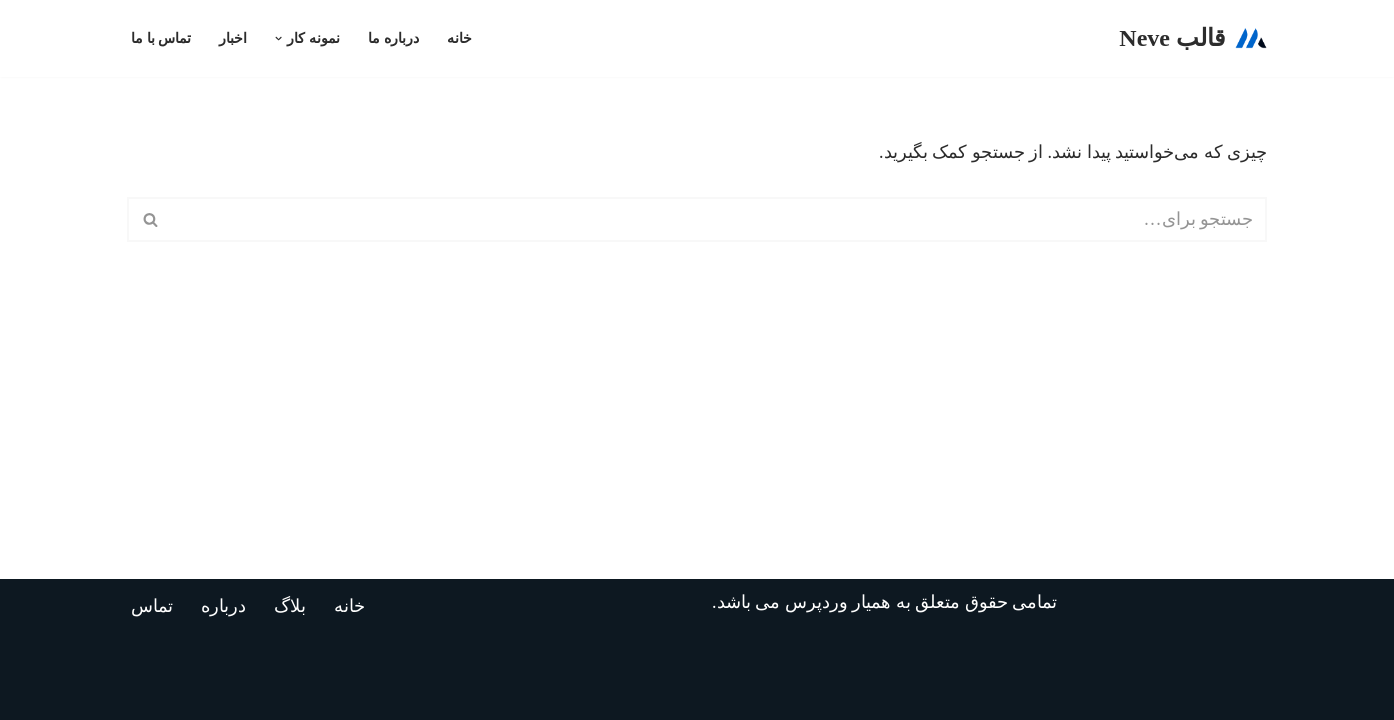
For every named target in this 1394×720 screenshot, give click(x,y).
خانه (459, 38)
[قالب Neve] (1193, 38)
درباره (223, 606)
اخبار (233, 38)
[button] (278, 38)
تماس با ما (161, 38)
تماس (152, 606)
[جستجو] (719, 219)
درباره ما (393, 38)
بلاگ (290, 606)
